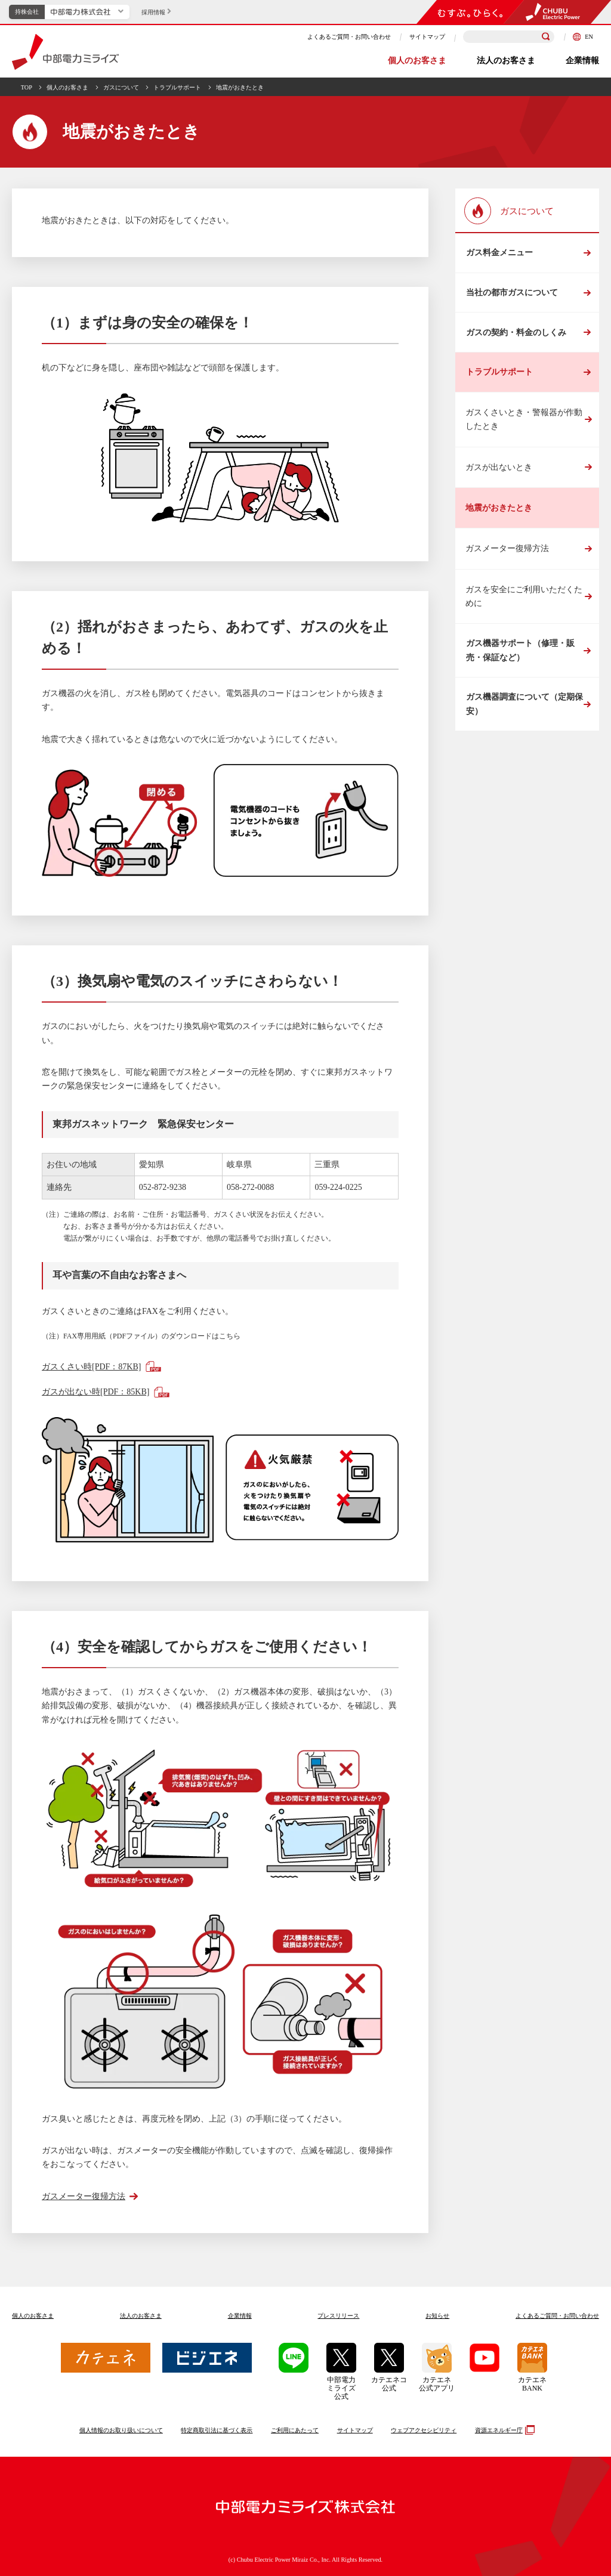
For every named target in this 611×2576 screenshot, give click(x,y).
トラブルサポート (177, 87)
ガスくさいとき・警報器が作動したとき (523, 423)
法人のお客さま (506, 60)
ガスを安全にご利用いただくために (523, 600)
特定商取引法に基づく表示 (216, 2430)
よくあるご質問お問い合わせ (557, 2315)
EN (583, 36)
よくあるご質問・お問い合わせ (349, 36)
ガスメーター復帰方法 (507, 552)
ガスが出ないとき (498, 470)
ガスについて (121, 87)
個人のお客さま (417, 60)
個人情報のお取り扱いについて (121, 2430)
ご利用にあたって (295, 2430)
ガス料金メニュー (498, 253)
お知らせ (437, 2315)
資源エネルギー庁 (503, 2430)
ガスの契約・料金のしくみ (515, 334)
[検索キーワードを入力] (508, 36)
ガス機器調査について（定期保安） (523, 709)
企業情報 (582, 60)
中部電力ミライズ (65, 52)
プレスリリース (338, 2315)
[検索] (546, 37)
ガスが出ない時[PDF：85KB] (95, 1391)
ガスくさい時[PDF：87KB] (91, 1366)
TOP (26, 87)
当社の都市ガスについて (511, 293)
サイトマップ (427, 36)
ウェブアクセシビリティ (423, 2430)
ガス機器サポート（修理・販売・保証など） (519, 655)
